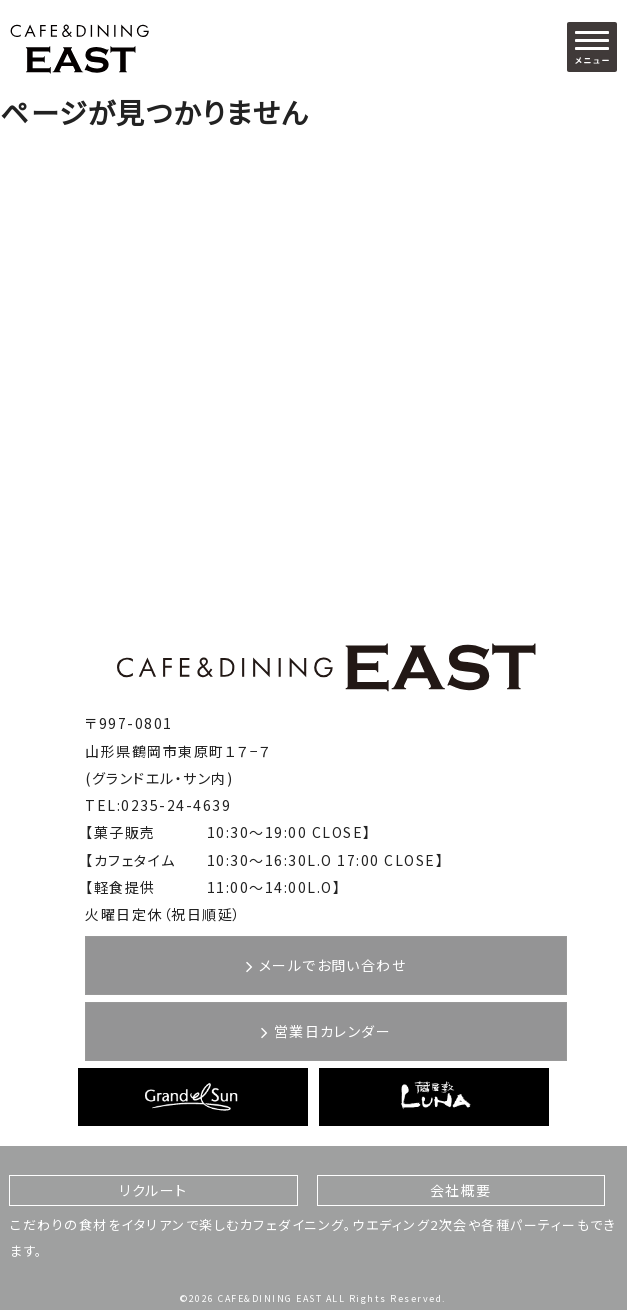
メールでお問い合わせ (326, 965)
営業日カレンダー (326, 1031)
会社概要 (461, 1190)
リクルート (153, 1190)
